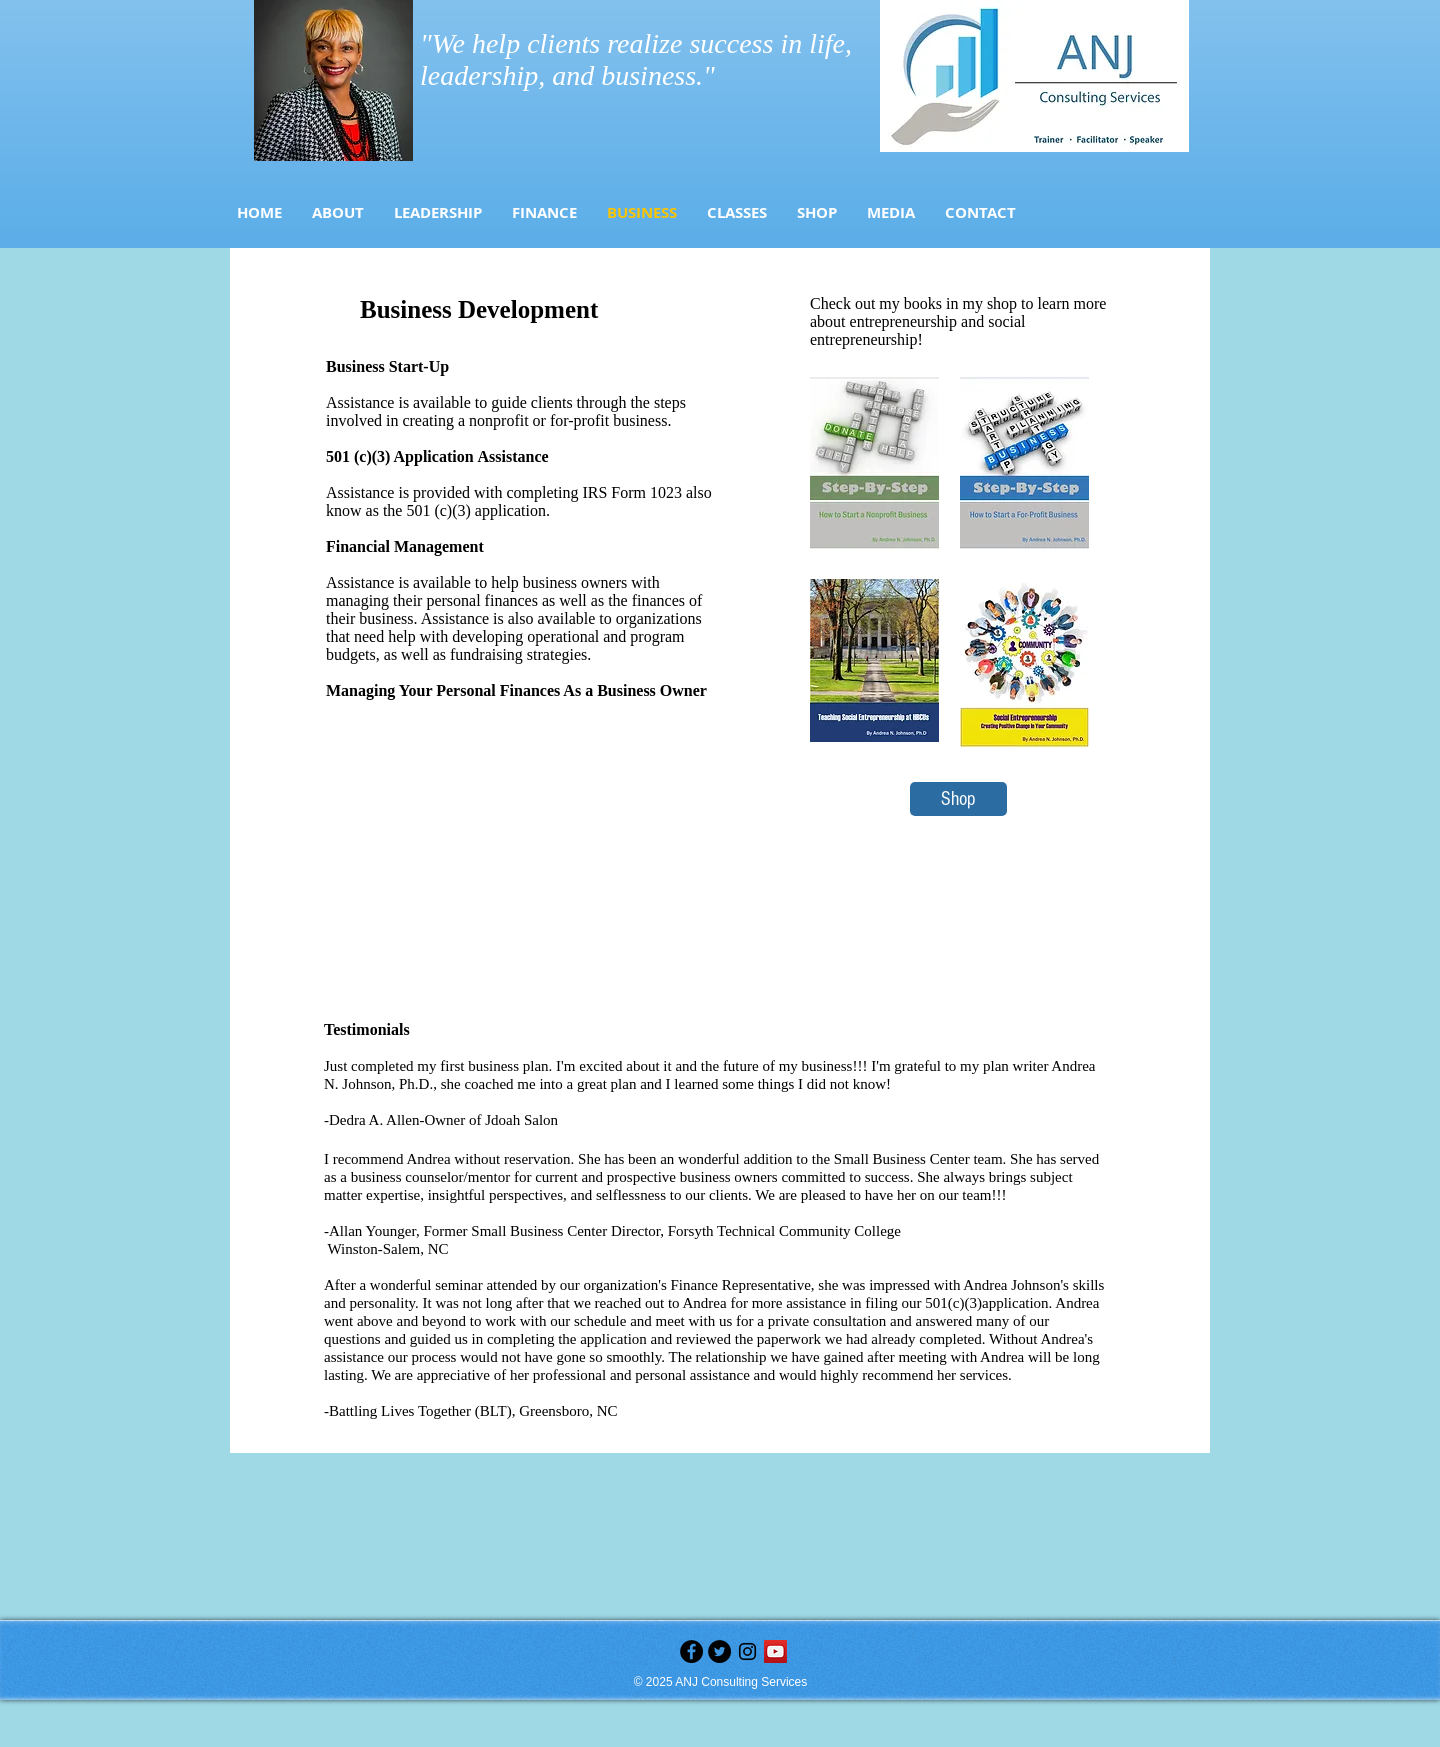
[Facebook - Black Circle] (691, 1651)
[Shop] (958, 799)
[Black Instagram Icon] (747, 1651)
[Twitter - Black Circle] (719, 1651)
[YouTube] (775, 1651)
